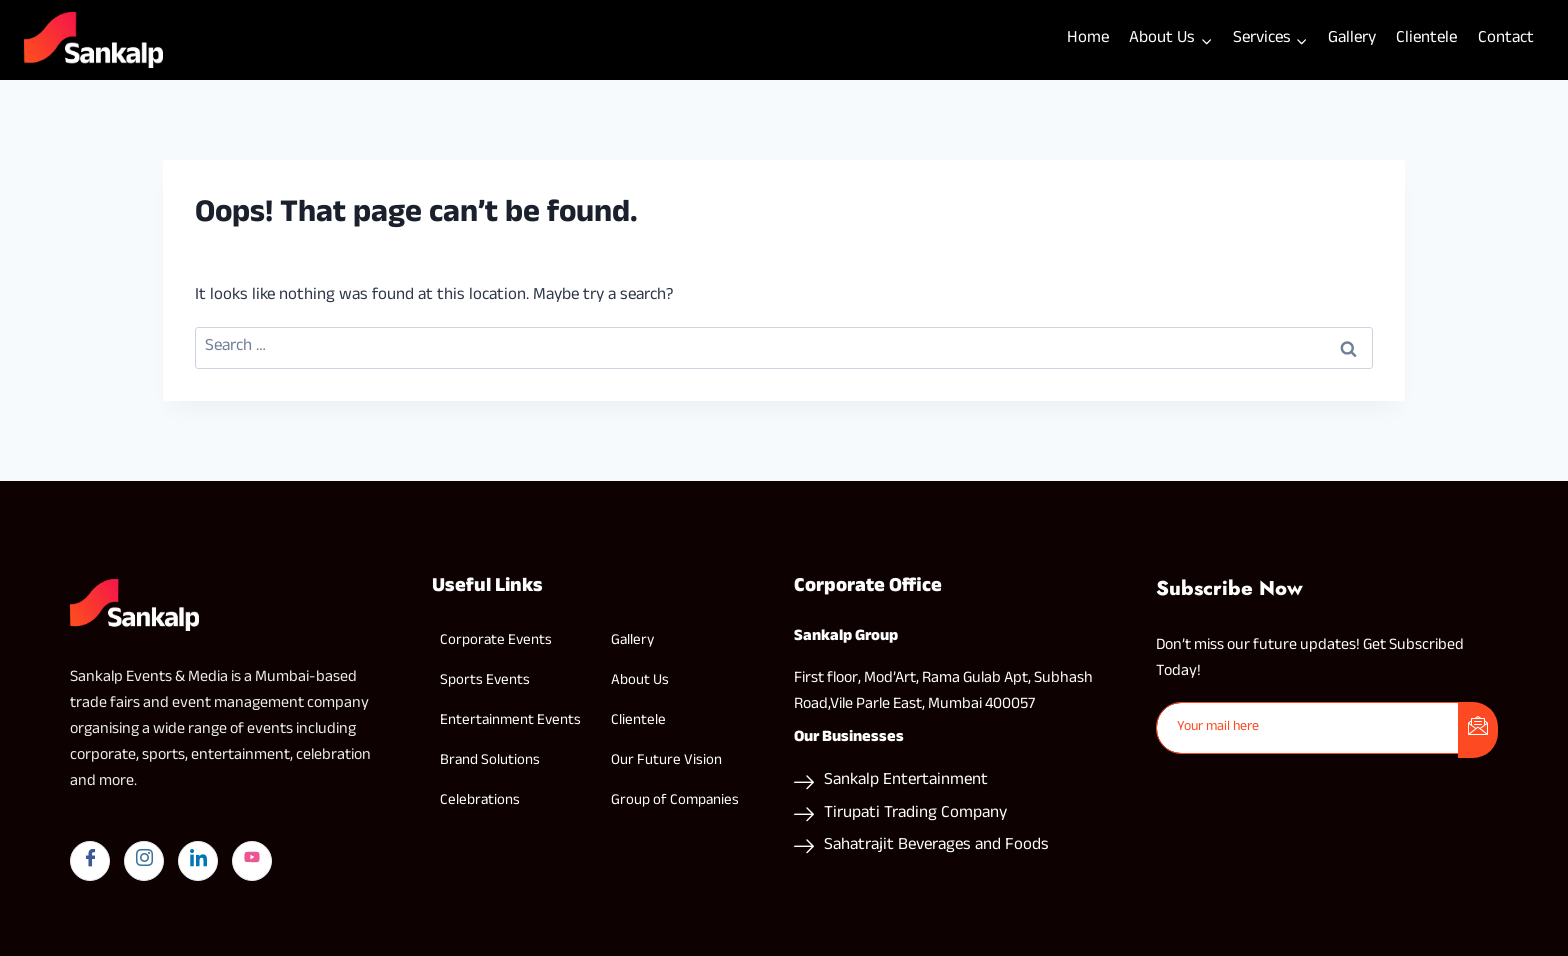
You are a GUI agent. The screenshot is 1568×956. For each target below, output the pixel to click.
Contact (1506, 39)
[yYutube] (252, 861)
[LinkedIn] (198, 861)
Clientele (1426, 39)
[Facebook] (90, 861)
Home (1088, 39)
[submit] (1478, 730)
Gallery (1352, 39)
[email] (1308, 728)
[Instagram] (144, 861)
